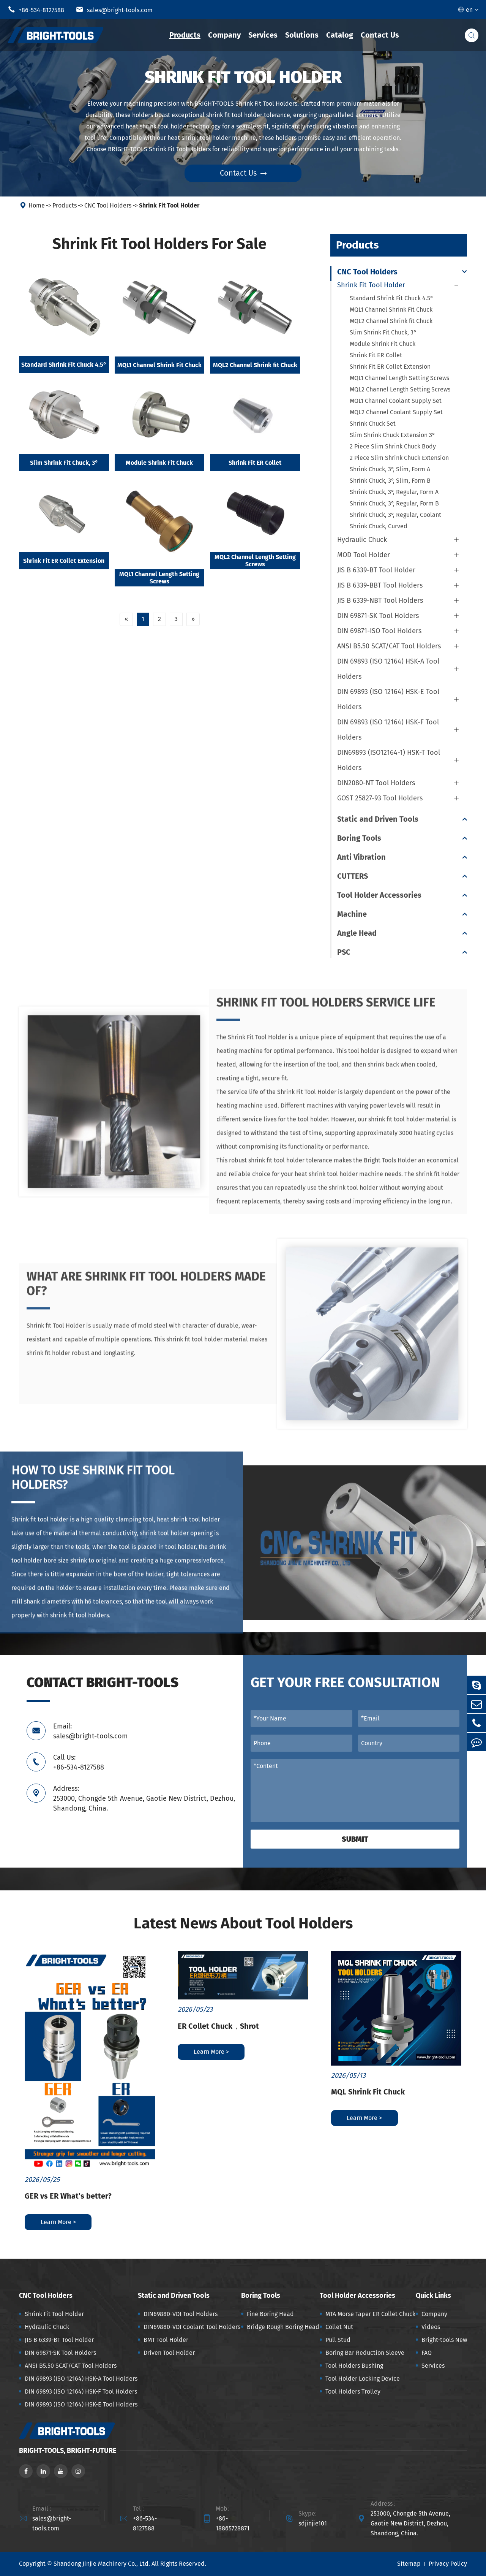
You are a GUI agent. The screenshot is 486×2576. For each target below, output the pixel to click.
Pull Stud (337, 2339)
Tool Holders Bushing (354, 2365)
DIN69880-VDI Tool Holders (181, 2314)
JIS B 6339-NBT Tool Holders (380, 600)
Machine (352, 914)
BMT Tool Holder (166, 2339)
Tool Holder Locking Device (362, 2378)
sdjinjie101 (312, 2523)
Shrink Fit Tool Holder (169, 205)
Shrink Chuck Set (373, 423)
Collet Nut (339, 2326)
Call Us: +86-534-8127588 (78, 1762)
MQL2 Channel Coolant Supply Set (396, 412)
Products (184, 35)
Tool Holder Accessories (379, 895)
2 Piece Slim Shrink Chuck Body (393, 446)
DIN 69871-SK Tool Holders (378, 616)
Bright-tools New (444, 2339)
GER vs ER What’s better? (68, 2196)
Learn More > (58, 2222)
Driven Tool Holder (169, 2352)
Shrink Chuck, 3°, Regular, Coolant (395, 514)
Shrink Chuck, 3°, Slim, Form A (390, 469)
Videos (430, 2326)
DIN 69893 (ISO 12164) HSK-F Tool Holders (388, 729)
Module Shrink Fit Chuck (159, 462)
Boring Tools (359, 838)
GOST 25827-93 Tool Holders (380, 798)
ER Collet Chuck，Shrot (218, 2026)
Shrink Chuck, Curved (378, 526)
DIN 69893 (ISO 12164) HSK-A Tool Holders (388, 669)
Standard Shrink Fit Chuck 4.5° (63, 364)
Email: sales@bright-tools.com (90, 1731)
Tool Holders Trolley (352, 2391)
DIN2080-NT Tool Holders (376, 783)
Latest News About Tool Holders (243, 1923)
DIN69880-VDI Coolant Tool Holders (192, 2326)
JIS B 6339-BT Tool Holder (376, 570)
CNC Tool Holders (107, 205)
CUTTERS (352, 876)
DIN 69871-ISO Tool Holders (379, 631)
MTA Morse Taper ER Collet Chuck (370, 2314)
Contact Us (380, 35)
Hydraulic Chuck (362, 539)
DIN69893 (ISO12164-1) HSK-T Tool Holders (388, 760)
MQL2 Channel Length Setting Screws (255, 560)
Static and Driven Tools (377, 819)
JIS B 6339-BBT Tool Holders (380, 585)
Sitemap (409, 2563)
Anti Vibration (361, 857)
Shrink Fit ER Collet (255, 462)
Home (36, 205)
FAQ (426, 2352)
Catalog (339, 35)
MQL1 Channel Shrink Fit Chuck (159, 365)
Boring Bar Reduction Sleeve (364, 2352)
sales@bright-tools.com (114, 9)
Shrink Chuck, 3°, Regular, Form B (394, 503)
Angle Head (357, 933)
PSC (343, 952)
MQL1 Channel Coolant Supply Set (396, 400)
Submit (355, 1839)
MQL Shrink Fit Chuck (368, 2091)
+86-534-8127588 (36, 9)
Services (263, 35)
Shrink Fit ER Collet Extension (63, 560)
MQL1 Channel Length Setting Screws (159, 577)
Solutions (302, 35)
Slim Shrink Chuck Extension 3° (392, 435)
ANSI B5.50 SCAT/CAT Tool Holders (389, 646)
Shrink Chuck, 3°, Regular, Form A (394, 492)
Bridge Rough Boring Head (283, 2326)
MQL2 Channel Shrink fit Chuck (255, 365)
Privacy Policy (448, 2563)
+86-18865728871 (232, 2523)
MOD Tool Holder (363, 555)
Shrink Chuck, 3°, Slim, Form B (390, 480)
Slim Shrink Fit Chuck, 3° (64, 462)
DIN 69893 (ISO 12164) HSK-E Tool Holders (388, 699)
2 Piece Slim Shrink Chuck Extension (399, 457)
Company (224, 35)
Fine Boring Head (270, 2314)
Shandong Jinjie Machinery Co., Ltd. (102, 2563)
